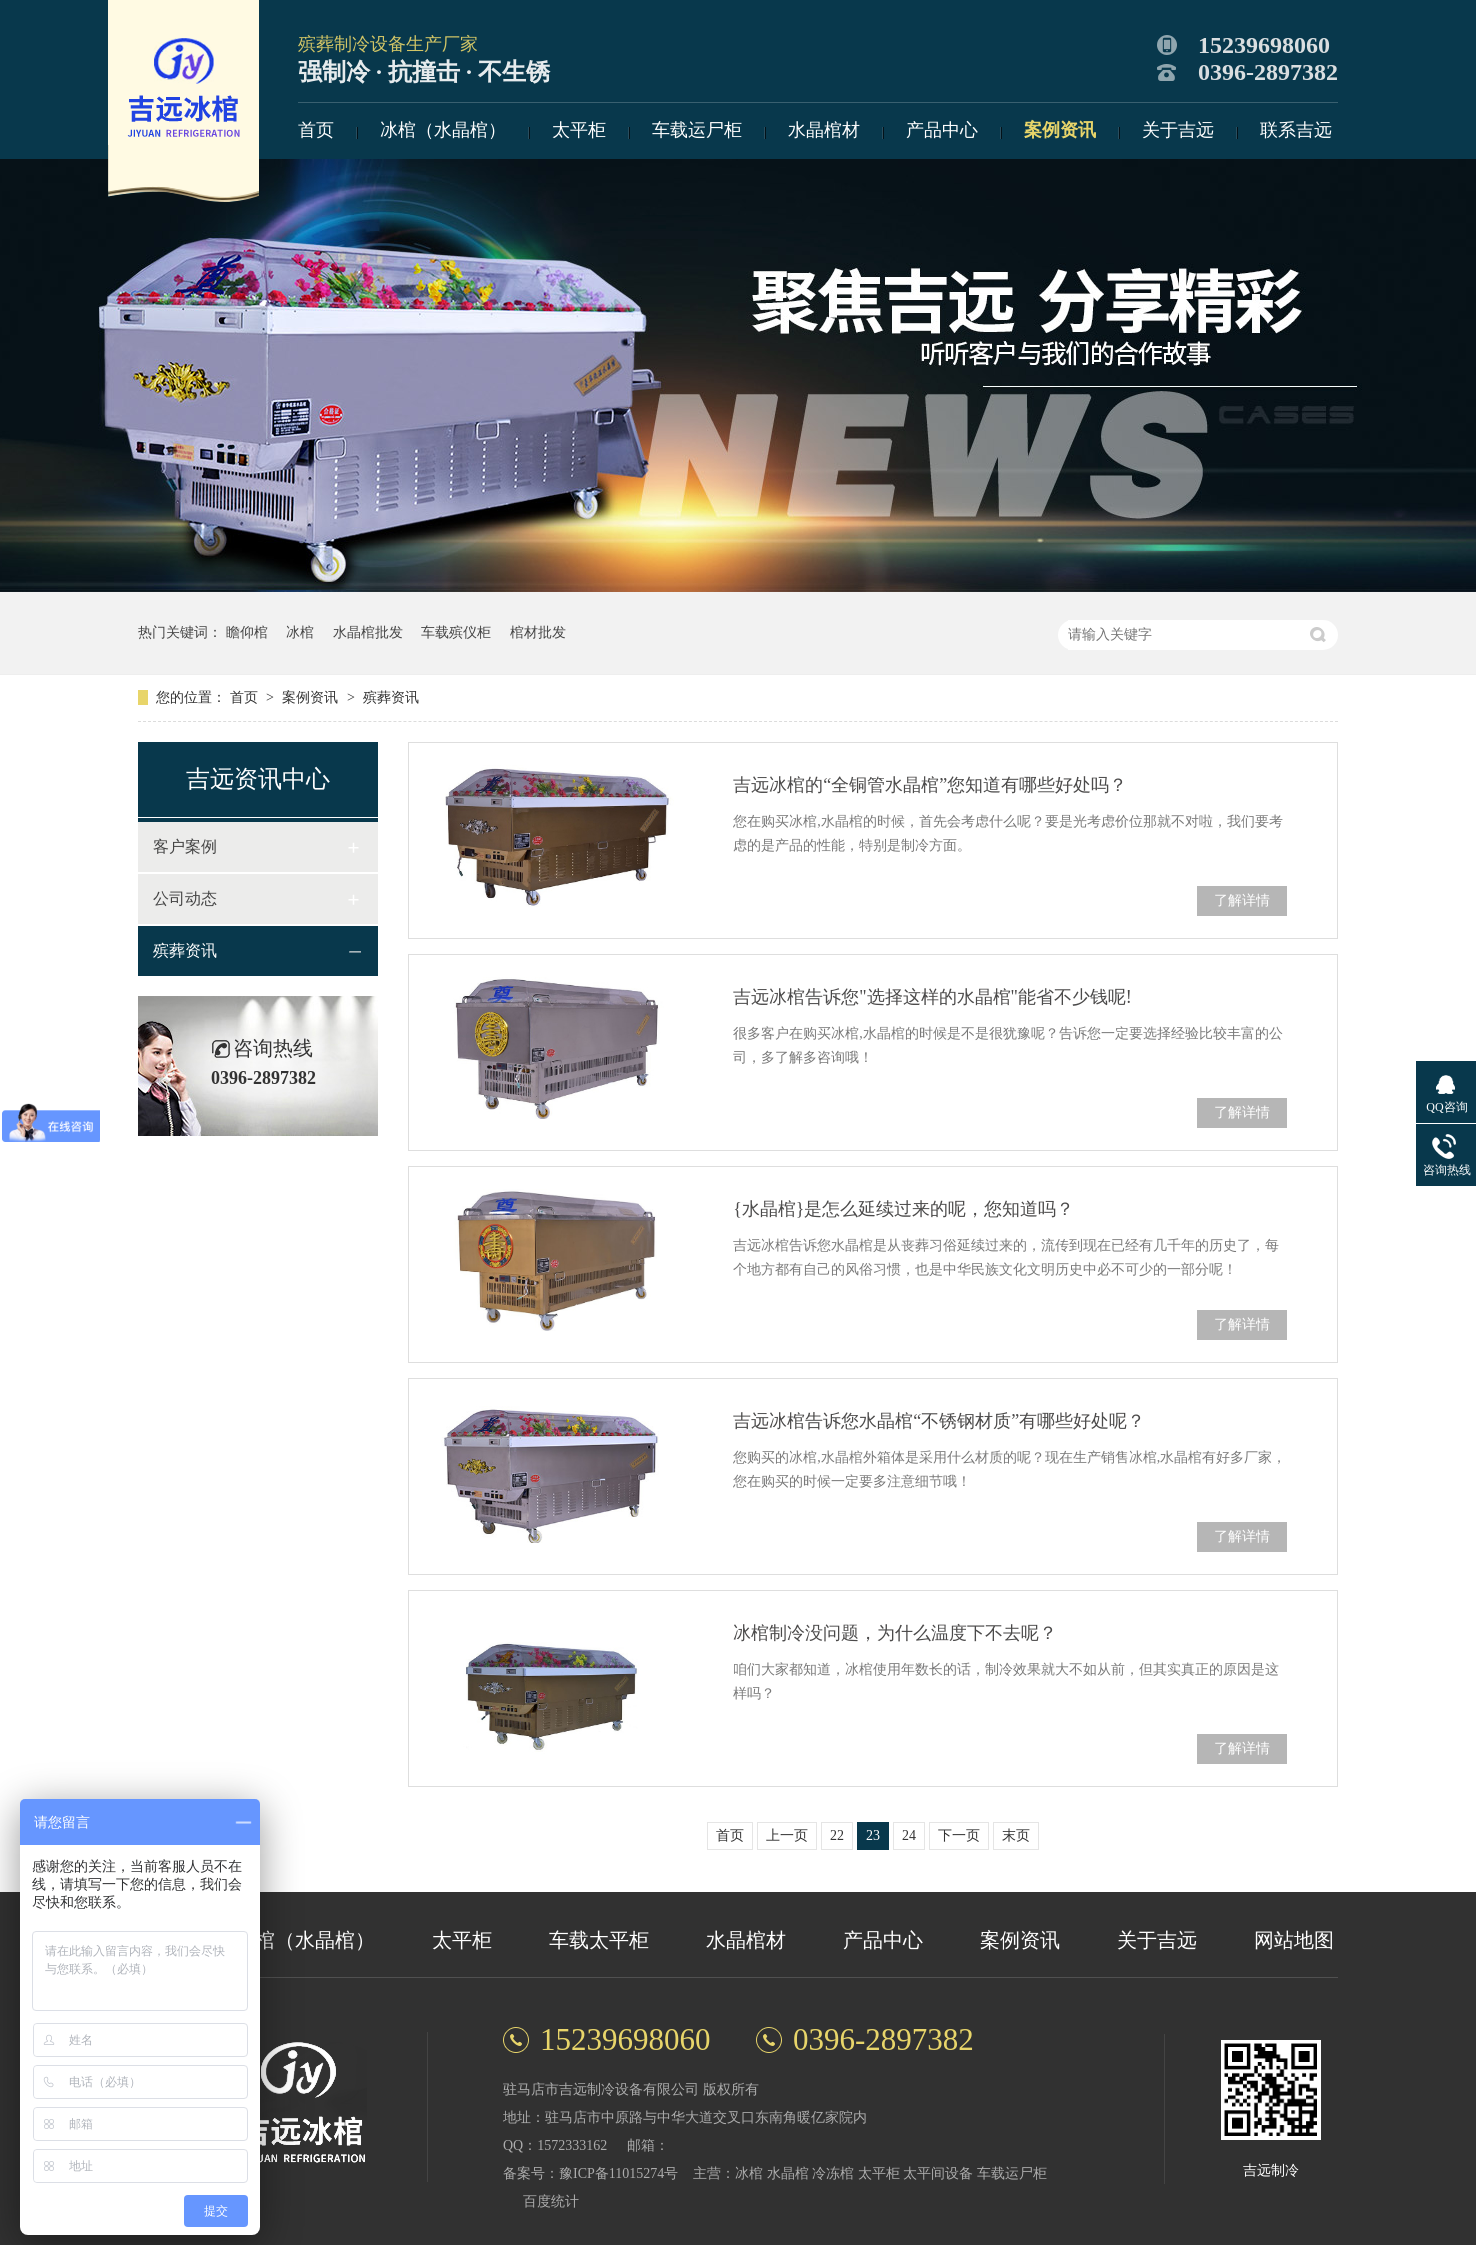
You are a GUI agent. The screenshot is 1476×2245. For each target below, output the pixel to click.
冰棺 (300, 632)
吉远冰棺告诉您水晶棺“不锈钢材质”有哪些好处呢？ (939, 1421)
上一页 (787, 1835)
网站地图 (1294, 1940)
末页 (1016, 1835)
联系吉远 (1296, 130)
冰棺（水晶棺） (443, 130)
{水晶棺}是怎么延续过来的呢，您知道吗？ (903, 1209)
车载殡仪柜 (456, 632)
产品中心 (942, 130)
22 (837, 1835)
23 (873, 1835)
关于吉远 (1178, 130)
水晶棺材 (824, 130)
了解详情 (1242, 900)
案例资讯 (1060, 130)
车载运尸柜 (697, 130)
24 (909, 1835)
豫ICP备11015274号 (618, 2173)
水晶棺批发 (368, 632)
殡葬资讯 (391, 697)
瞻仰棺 (247, 632)
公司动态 (185, 898)
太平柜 (579, 130)
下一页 (959, 1835)
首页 (316, 130)
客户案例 (185, 846)
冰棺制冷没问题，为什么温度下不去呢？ (895, 1633)
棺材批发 (538, 632)
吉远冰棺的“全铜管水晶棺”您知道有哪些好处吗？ (930, 785)
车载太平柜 (599, 1940)
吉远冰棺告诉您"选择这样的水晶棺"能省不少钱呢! (932, 997)
